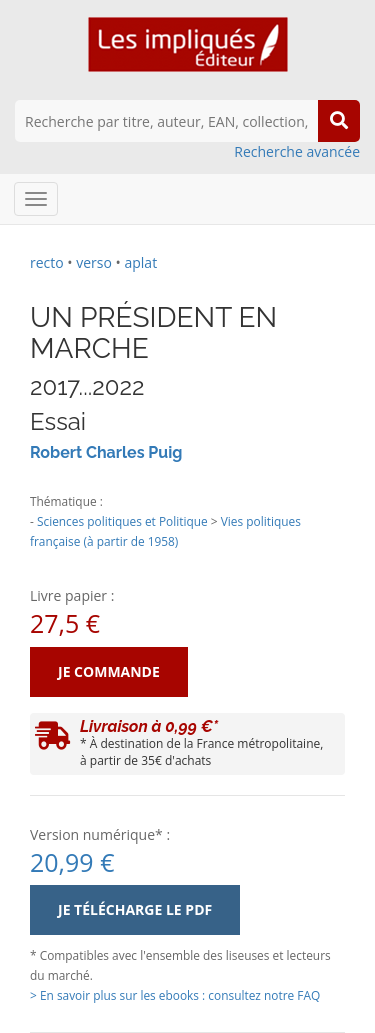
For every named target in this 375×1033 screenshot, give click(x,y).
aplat (140, 262)
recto (47, 262)
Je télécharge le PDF (135, 909)
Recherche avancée (297, 151)
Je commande (109, 671)
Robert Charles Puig (106, 452)
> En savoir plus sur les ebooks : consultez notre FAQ (175, 995)
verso (94, 262)
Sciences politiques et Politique (122, 521)
